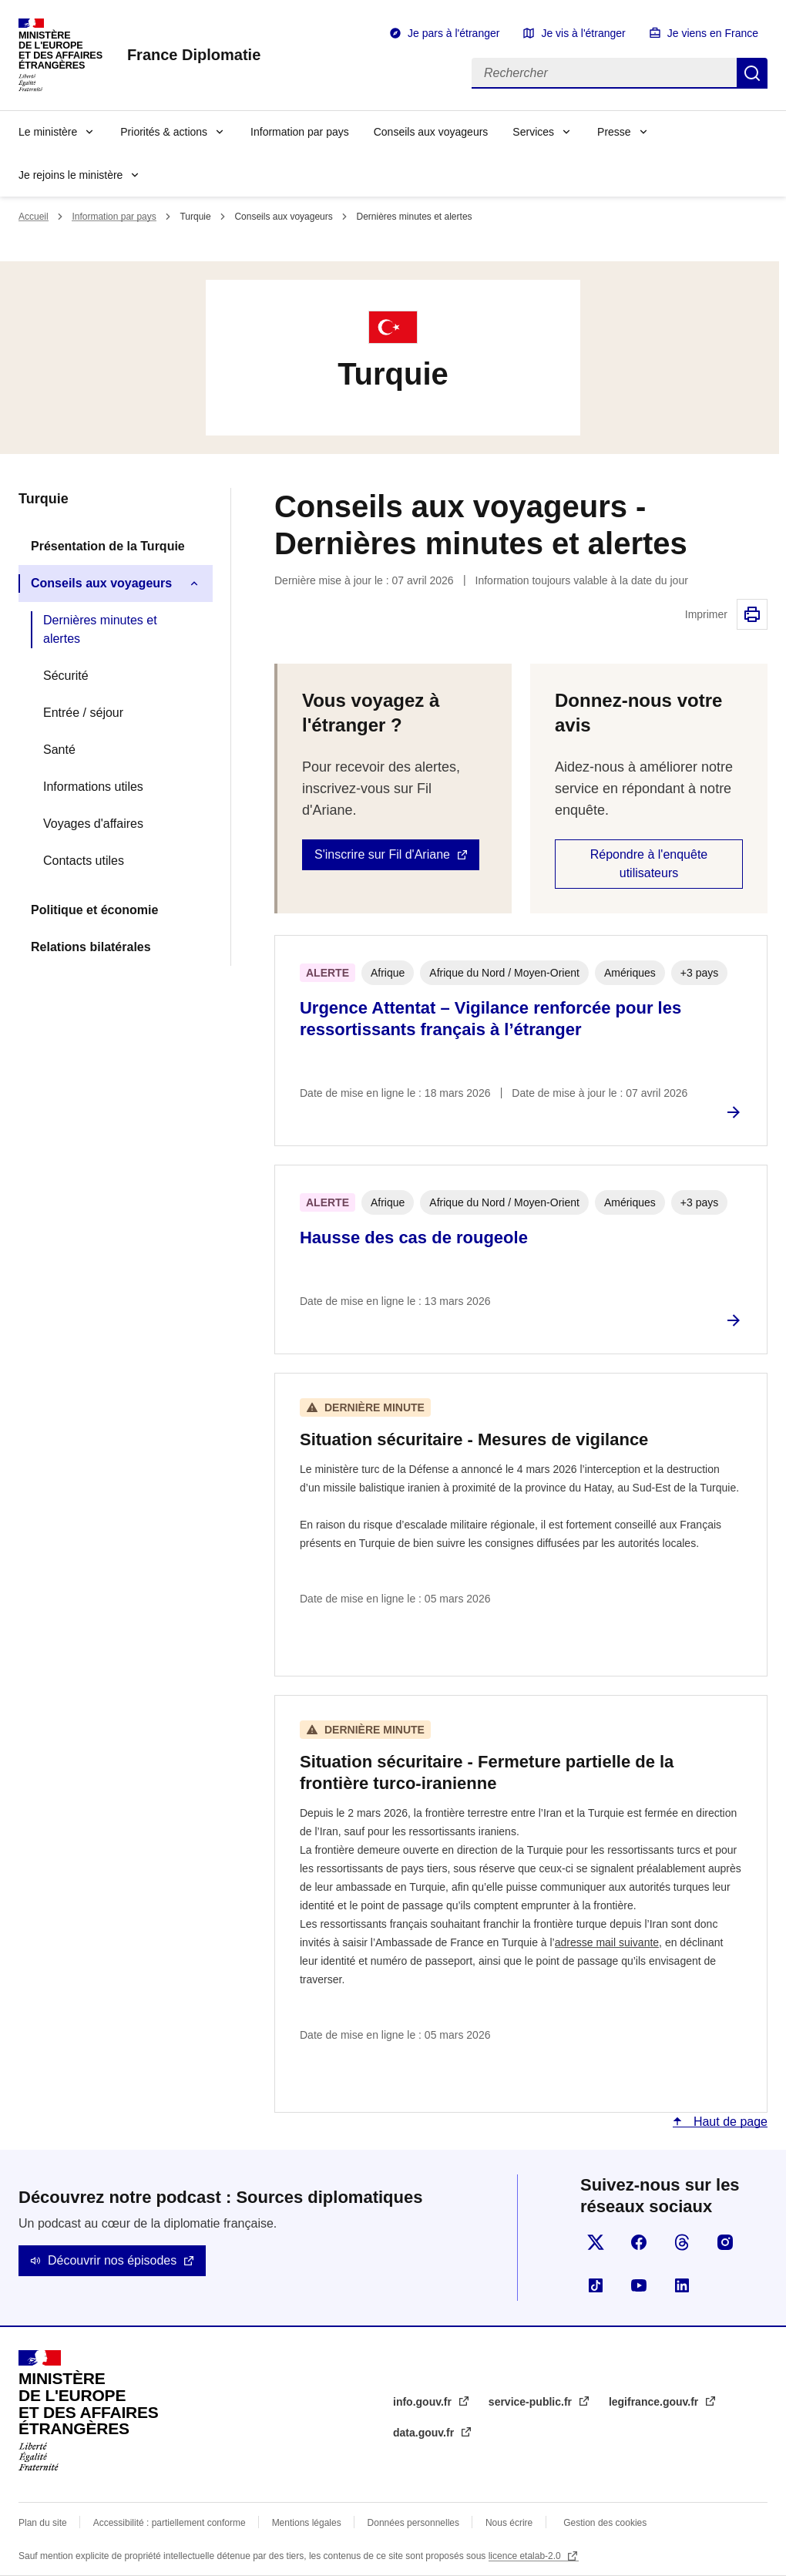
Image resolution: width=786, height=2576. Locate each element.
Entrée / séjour (83, 712)
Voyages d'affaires (93, 823)
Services (533, 132)
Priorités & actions (163, 132)
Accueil (33, 216)
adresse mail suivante (607, 1942)
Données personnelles (413, 2522)
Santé (59, 749)
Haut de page (729, 2121)
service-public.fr (532, 2402)
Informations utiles (93, 786)
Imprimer (752, 614)
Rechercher (752, 73)
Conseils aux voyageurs (431, 132)
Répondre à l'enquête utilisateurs (649, 863)
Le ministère (47, 132)
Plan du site (42, 2522)
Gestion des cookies (605, 2522)
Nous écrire (508, 2522)
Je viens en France (712, 33)
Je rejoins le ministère (70, 175)
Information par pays (299, 132)
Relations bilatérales (91, 946)
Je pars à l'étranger (453, 33)
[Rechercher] (604, 73)
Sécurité (66, 675)
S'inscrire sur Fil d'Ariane (382, 854)
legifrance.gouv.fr (655, 2402)
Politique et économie (94, 909)
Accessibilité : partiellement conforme (169, 2522)
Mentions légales (306, 2522)
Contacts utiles (83, 860)
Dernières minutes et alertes (100, 629)
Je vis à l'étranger (583, 33)
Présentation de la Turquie (108, 546)
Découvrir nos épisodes (112, 2260)
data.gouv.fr (425, 2432)
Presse (614, 132)
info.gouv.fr (424, 2402)
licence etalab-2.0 (526, 2556)
